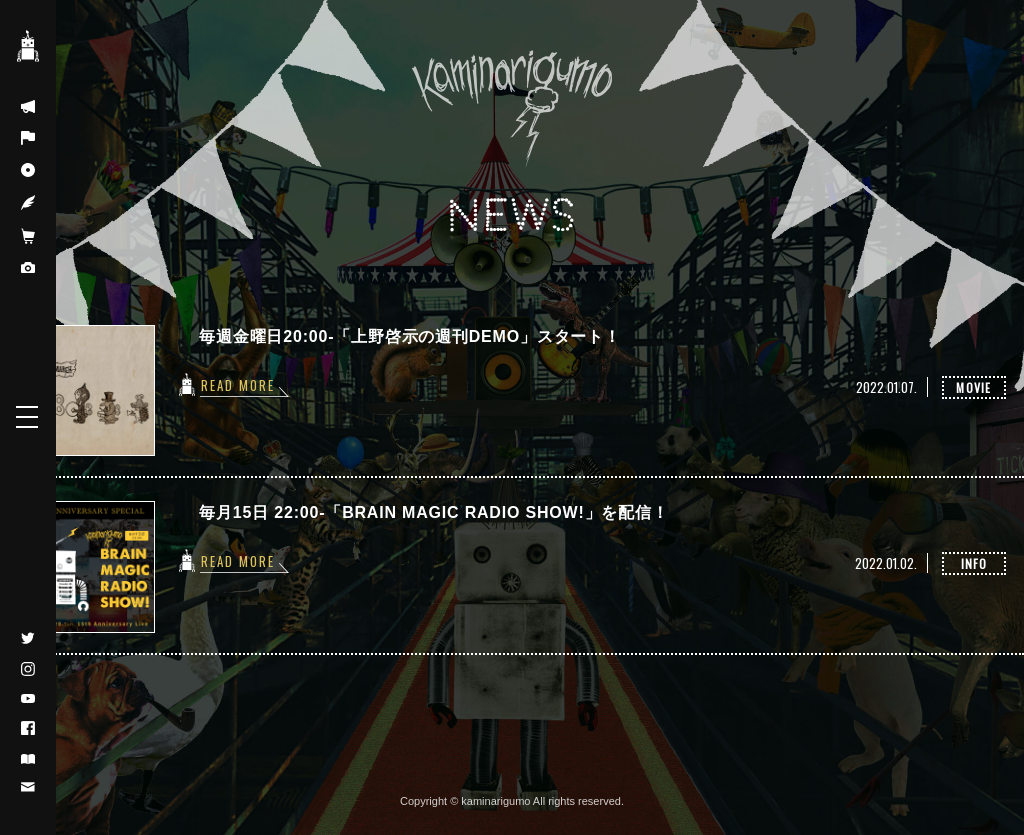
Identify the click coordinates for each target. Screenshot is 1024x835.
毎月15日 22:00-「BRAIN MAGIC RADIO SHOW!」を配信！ (433, 512)
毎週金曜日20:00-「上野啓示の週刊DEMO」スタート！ (409, 336)
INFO (974, 563)
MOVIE (973, 387)
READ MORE (238, 385)
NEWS (512, 216)
